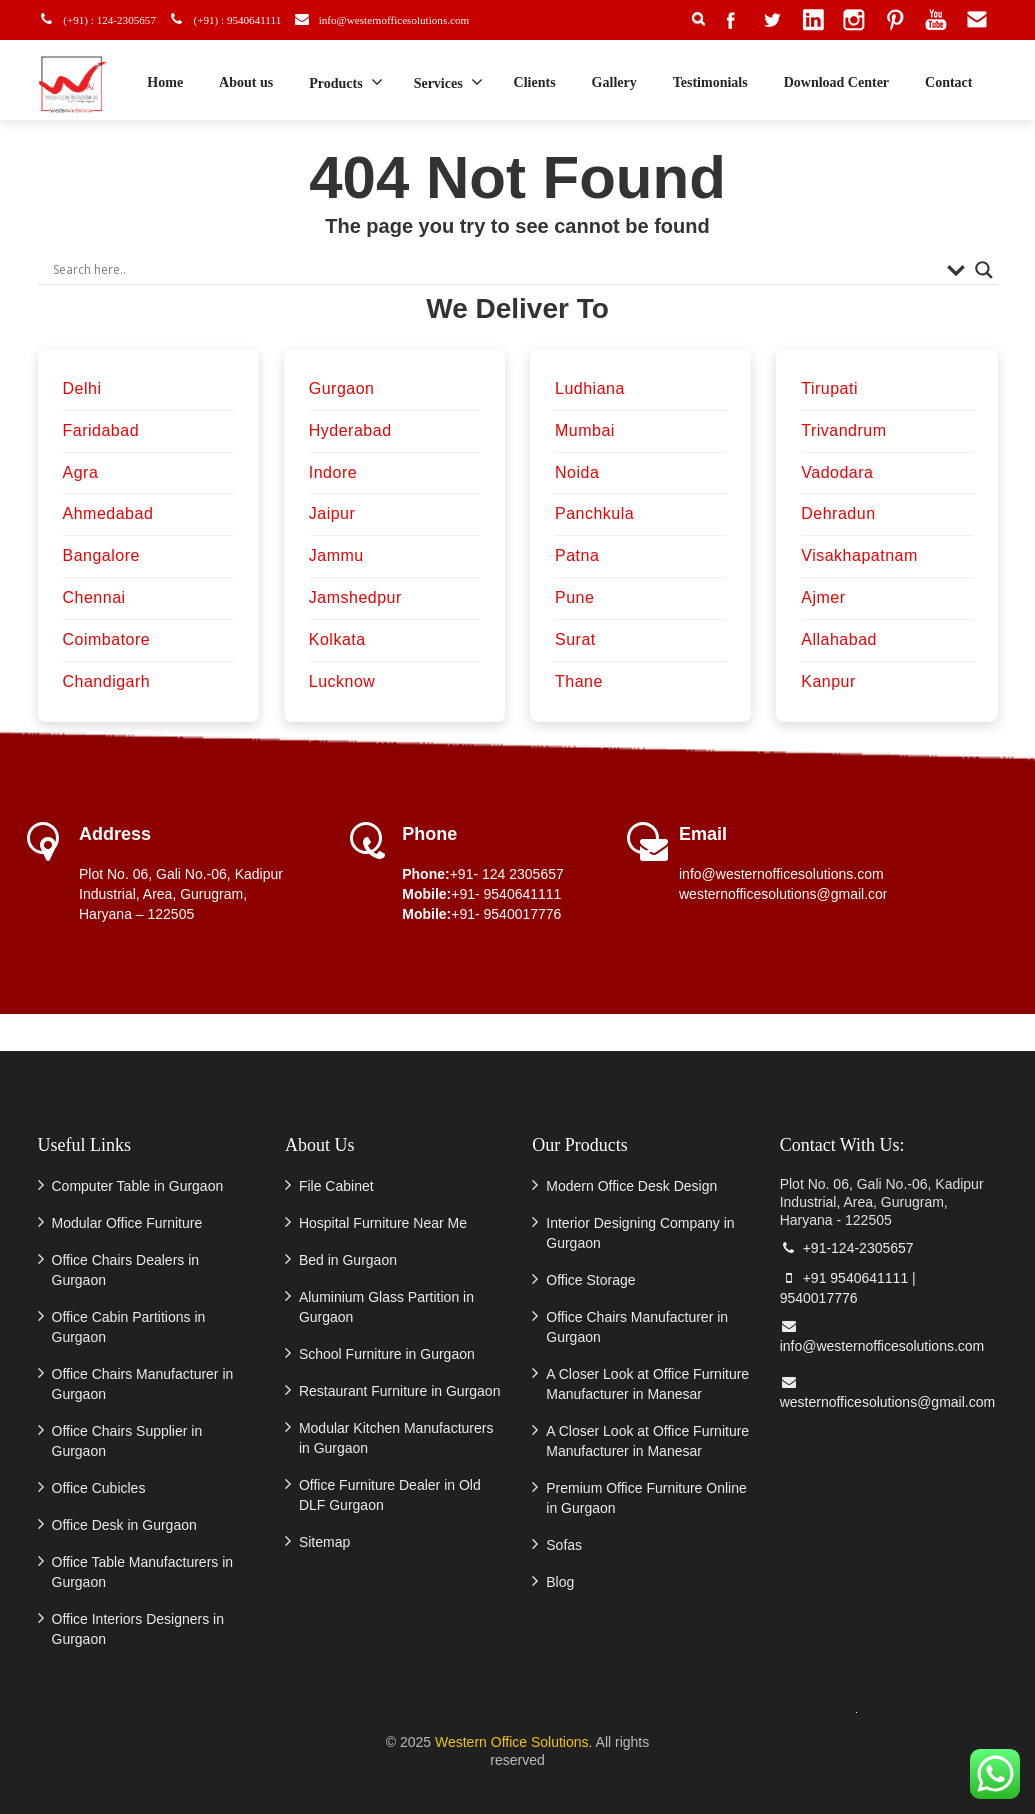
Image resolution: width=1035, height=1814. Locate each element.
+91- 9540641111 (506, 894)
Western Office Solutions (512, 1742)
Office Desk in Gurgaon (124, 1525)
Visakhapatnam (859, 555)
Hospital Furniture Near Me (383, 1223)
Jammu (336, 555)
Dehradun (838, 513)
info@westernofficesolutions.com (409, 19)
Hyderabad (350, 430)
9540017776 (819, 1298)
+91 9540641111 (844, 1278)
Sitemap (324, 1542)
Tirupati (829, 388)
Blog (560, 1582)
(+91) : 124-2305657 (105, 19)
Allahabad (839, 639)
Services (448, 82)
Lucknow (342, 681)
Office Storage (590, 1280)
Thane (579, 681)
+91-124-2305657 (847, 1248)
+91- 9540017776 (506, 914)
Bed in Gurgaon (348, 1260)
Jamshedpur (355, 597)
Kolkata (337, 639)
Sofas (564, 1545)
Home (165, 82)
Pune (574, 597)
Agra (81, 472)
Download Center (836, 82)
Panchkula (594, 513)
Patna (577, 555)
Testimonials (710, 82)
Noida (577, 472)
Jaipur (332, 513)
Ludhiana (590, 388)
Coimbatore (107, 639)
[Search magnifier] (984, 270)
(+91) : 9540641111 (239, 19)
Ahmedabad (108, 513)
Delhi (82, 388)
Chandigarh (107, 681)
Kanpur (828, 681)
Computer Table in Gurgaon (138, 1186)
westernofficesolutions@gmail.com (787, 894)
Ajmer (823, 597)
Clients (535, 82)
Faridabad (101, 430)
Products (345, 82)
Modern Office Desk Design (631, 1186)
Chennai (94, 597)
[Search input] (495, 270)
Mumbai (585, 430)
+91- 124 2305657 (507, 874)
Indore (333, 472)
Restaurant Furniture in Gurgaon (400, 1391)
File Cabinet (336, 1186)
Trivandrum (843, 430)
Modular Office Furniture (127, 1223)
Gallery (614, 82)
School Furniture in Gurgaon (387, 1354)
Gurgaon (342, 388)
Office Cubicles (99, 1488)
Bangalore (101, 555)
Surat (575, 639)
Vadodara (837, 472)
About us (246, 82)
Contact (948, 82)
